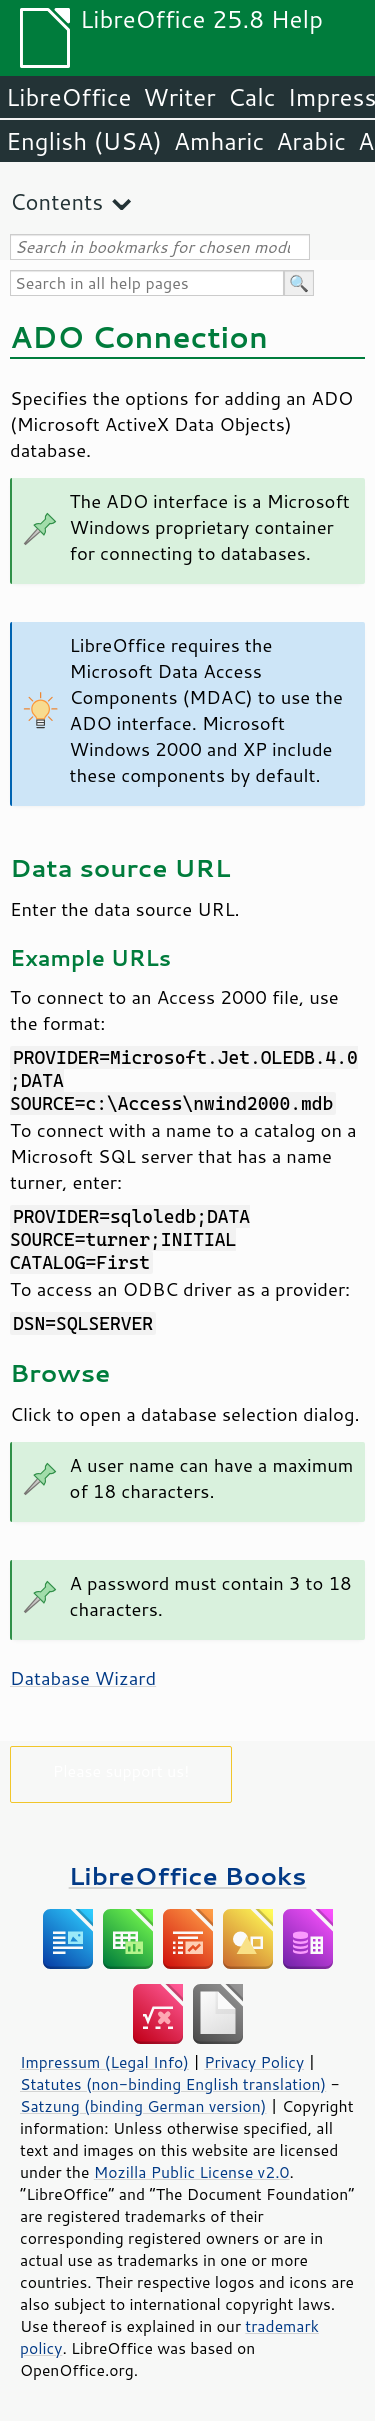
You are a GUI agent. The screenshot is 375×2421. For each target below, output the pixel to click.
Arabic (311, 141)
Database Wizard (83, 1678)
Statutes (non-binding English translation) (173, 2084)
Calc (252, 97)
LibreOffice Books (188, 1875)
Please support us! (121, 1770)
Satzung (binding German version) (143, 2106)
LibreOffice (68, 97)
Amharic (219, 141)
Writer (179, 97)
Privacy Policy (254, 2062)
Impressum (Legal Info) (104, 2062)
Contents (56, 201)
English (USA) (84, 141)
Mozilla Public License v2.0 (192, 2172)
